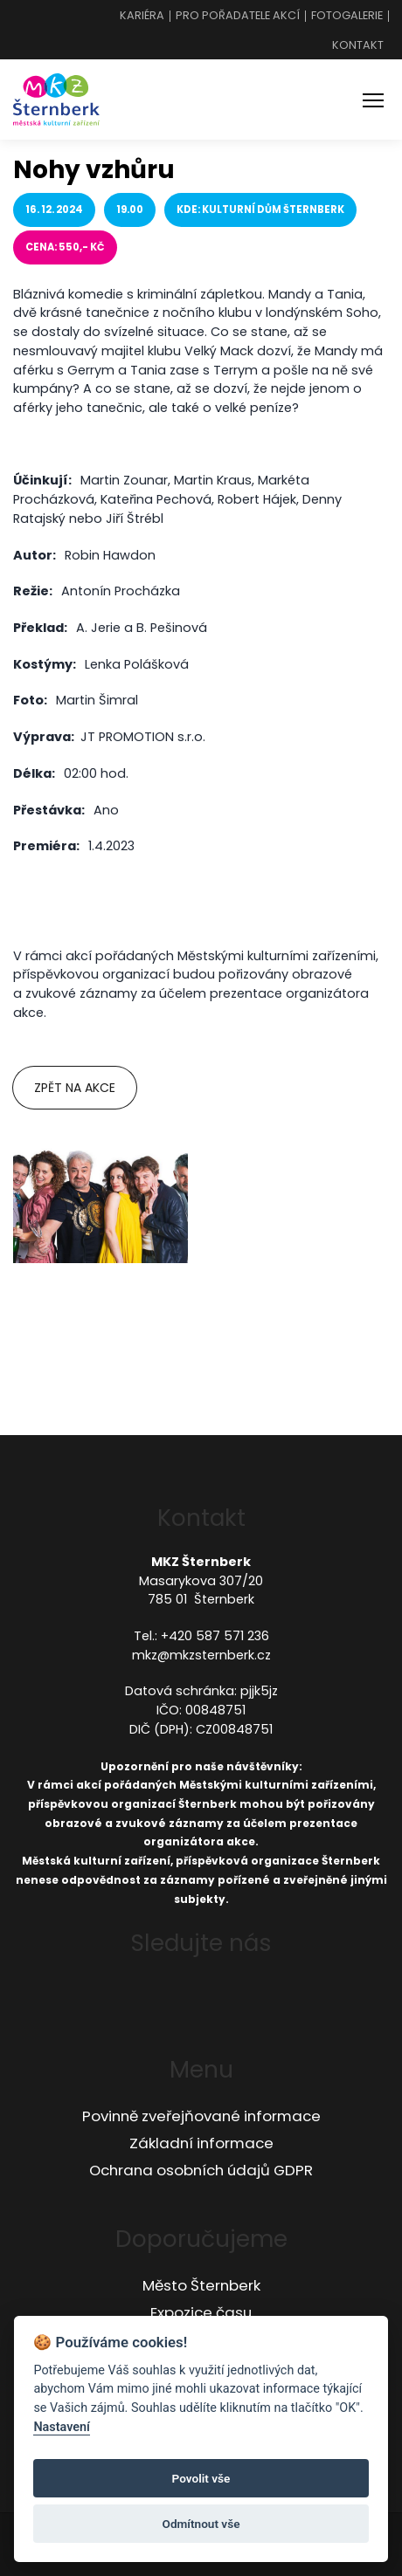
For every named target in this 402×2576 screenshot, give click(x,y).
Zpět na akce (74, 1087)
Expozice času (201, 2312)
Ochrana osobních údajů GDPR (201, 2170)
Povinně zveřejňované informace (201, 2115)
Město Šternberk (201, 2285)
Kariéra (142, 16)
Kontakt (358, 46)
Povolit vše (201, 2478)
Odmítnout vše (201, 2524)
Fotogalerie (347, 16)
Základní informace (201, 2143)
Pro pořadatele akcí (238, 16)
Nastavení (61, 2427)
